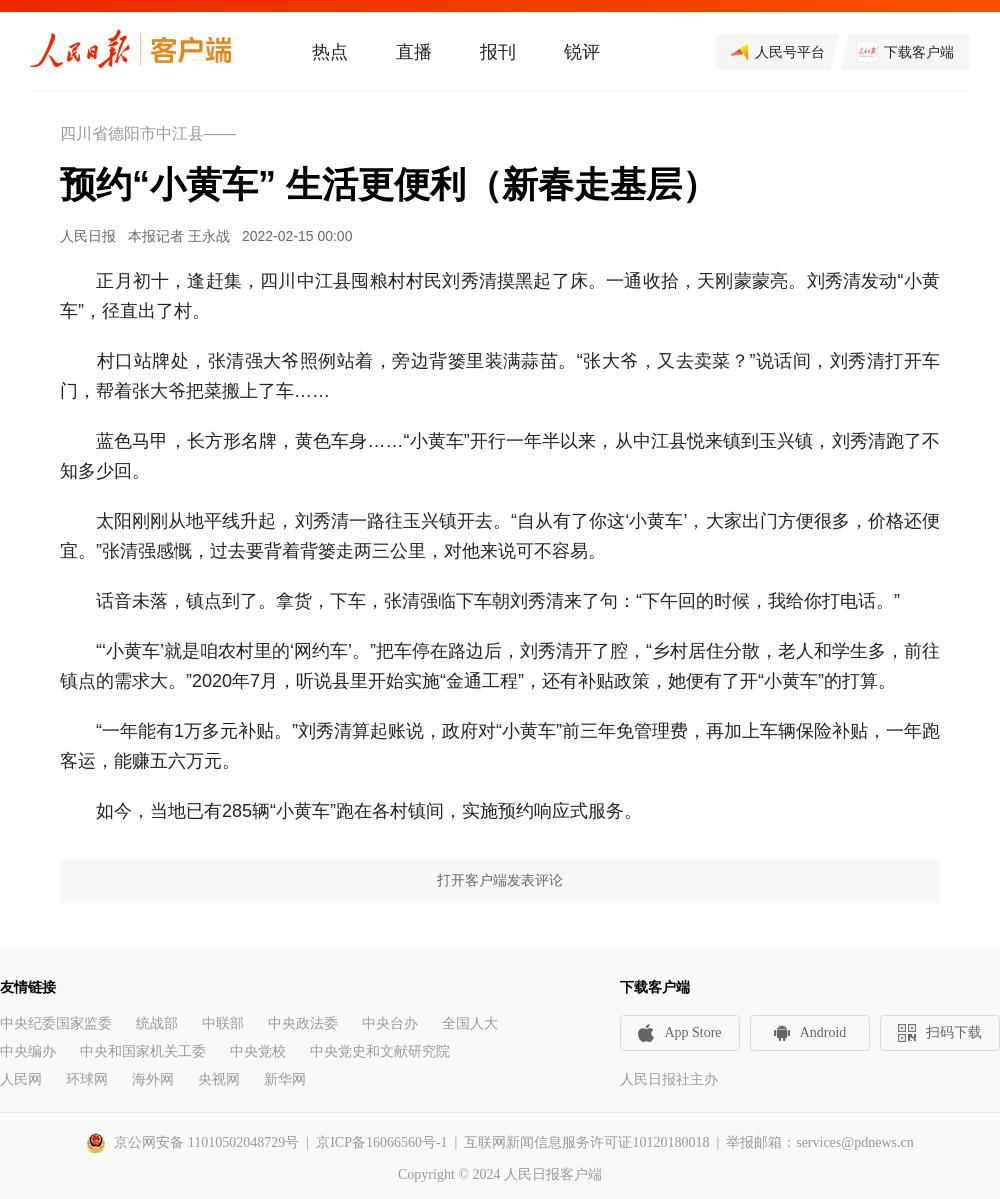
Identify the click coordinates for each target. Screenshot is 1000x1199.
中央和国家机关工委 (143, 1051)
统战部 (157, 1023)
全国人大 (470, 1023)
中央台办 (390, 1023)
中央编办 (28, 1051)
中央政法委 (303, 1023)
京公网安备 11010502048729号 (206, 1142)
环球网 (87, 1079)
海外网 (153, 1079)
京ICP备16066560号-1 (381, 1142)
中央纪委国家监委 (56, 1023)
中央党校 (258, 1051)
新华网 (285, 1079)
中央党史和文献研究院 (380, 1051)
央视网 (219, 1079)
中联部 (223, 1023)
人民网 (21, 1079)
